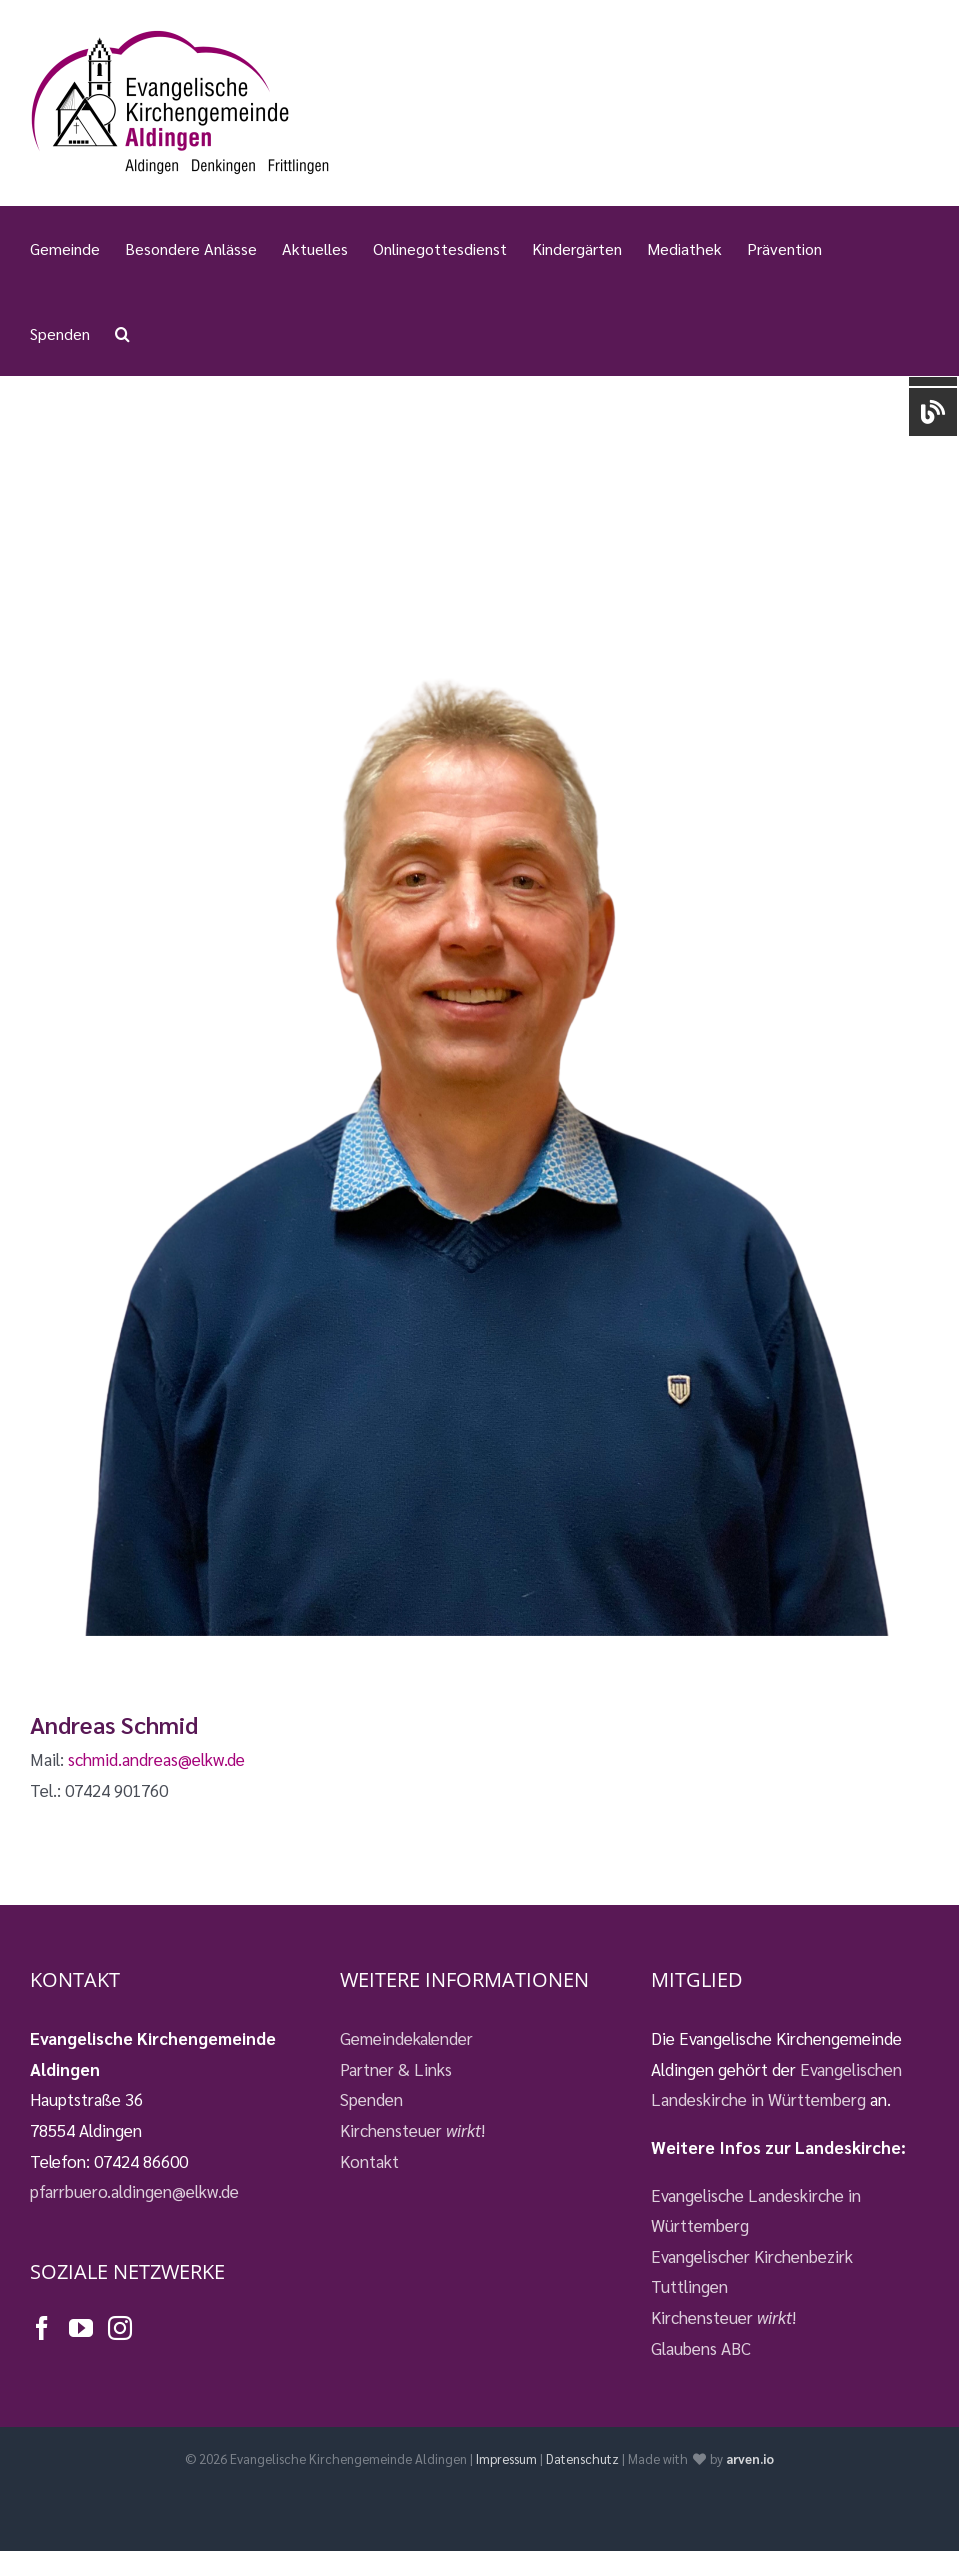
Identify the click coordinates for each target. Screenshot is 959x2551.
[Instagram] (120, 2328)
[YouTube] (81, 2328)
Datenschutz (582, 2458)
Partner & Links (396, 2069)
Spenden (371, 2099)
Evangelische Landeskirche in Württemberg (756, 2210)
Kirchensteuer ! (412, 2130)
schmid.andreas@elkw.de (156, 1759)
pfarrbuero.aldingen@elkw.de (134, 2191)
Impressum (506, 2458)
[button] (122, 333)
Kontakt (369, 2161)
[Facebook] (42, 2328)
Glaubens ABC (701, 2348)
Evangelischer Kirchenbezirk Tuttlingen (752, 2271)
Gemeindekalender (406, 2038)
